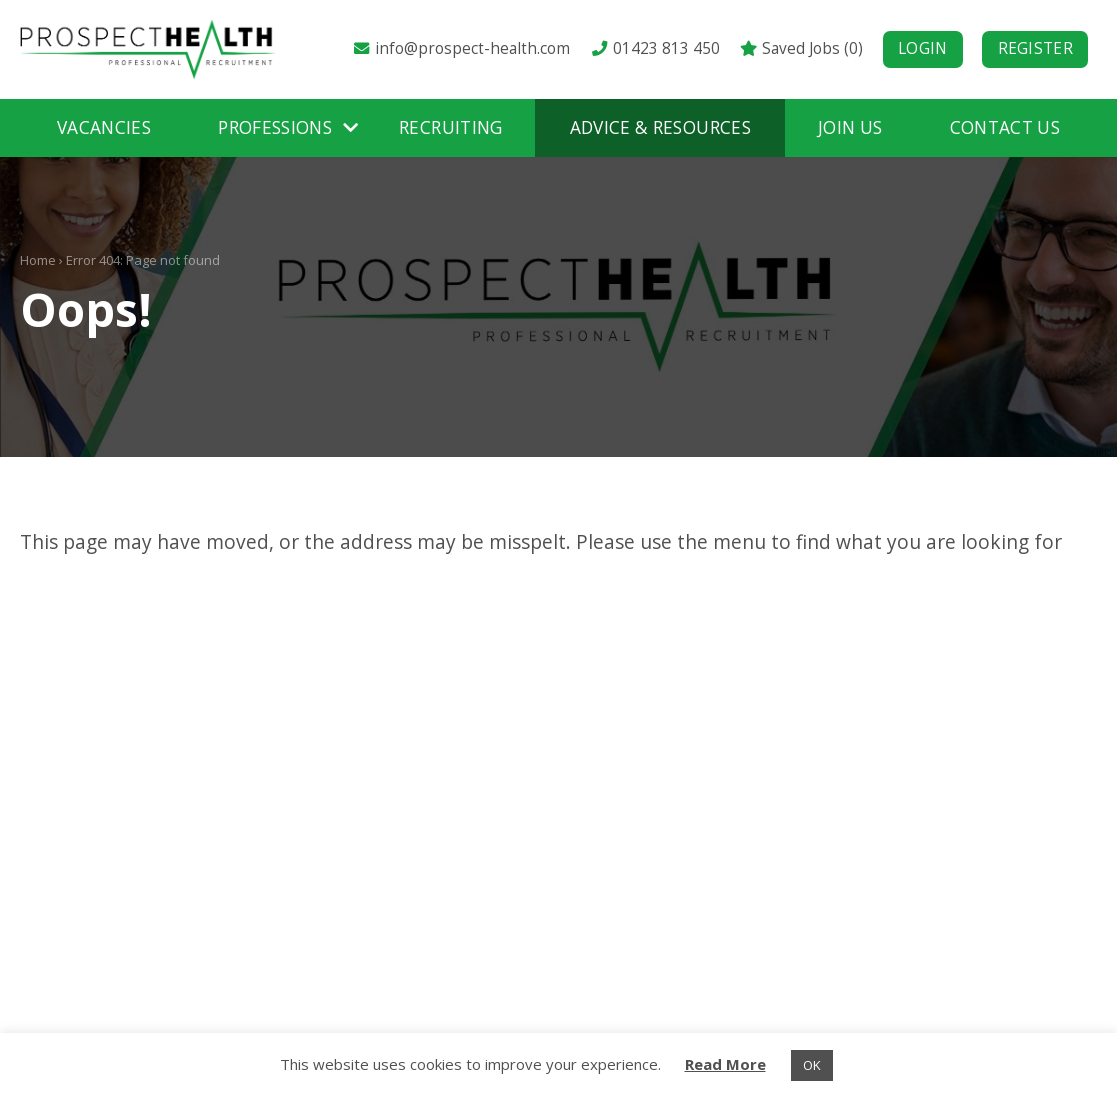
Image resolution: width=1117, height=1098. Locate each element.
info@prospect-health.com (461, 48)
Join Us (850, 127)
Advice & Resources (660, 127)
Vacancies (104, 127)
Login (923, 48)
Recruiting (450, 127)
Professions (275, 127)
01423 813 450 (654, 48)
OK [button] (812, 1065)
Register (1035, 48)
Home (38, 260)
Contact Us (1005, 127)
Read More (725, 1064)
